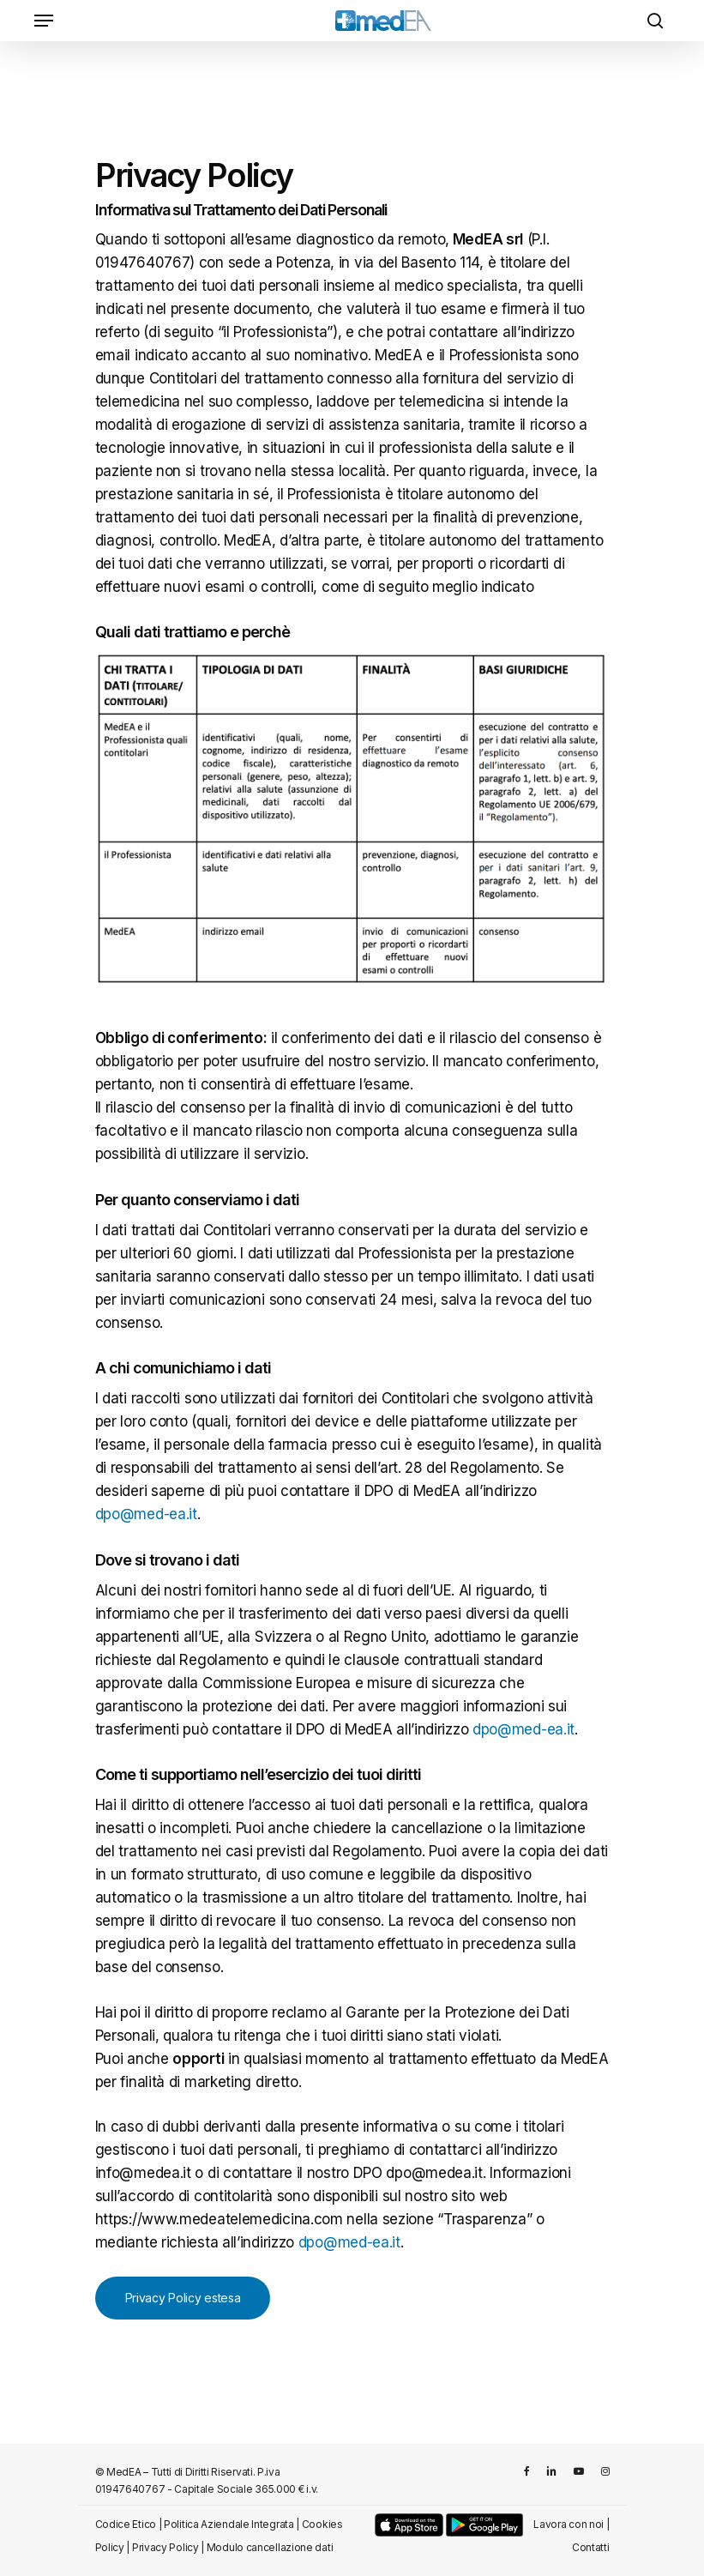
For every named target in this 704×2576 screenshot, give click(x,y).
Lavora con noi (568, 2524)
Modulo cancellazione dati (270, 2547)
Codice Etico (125, 2524)
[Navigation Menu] (43, 20)
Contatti (591, 2547)
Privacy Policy (165, 2547)
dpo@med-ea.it (146, 1514)
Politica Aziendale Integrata (229, 2524)
